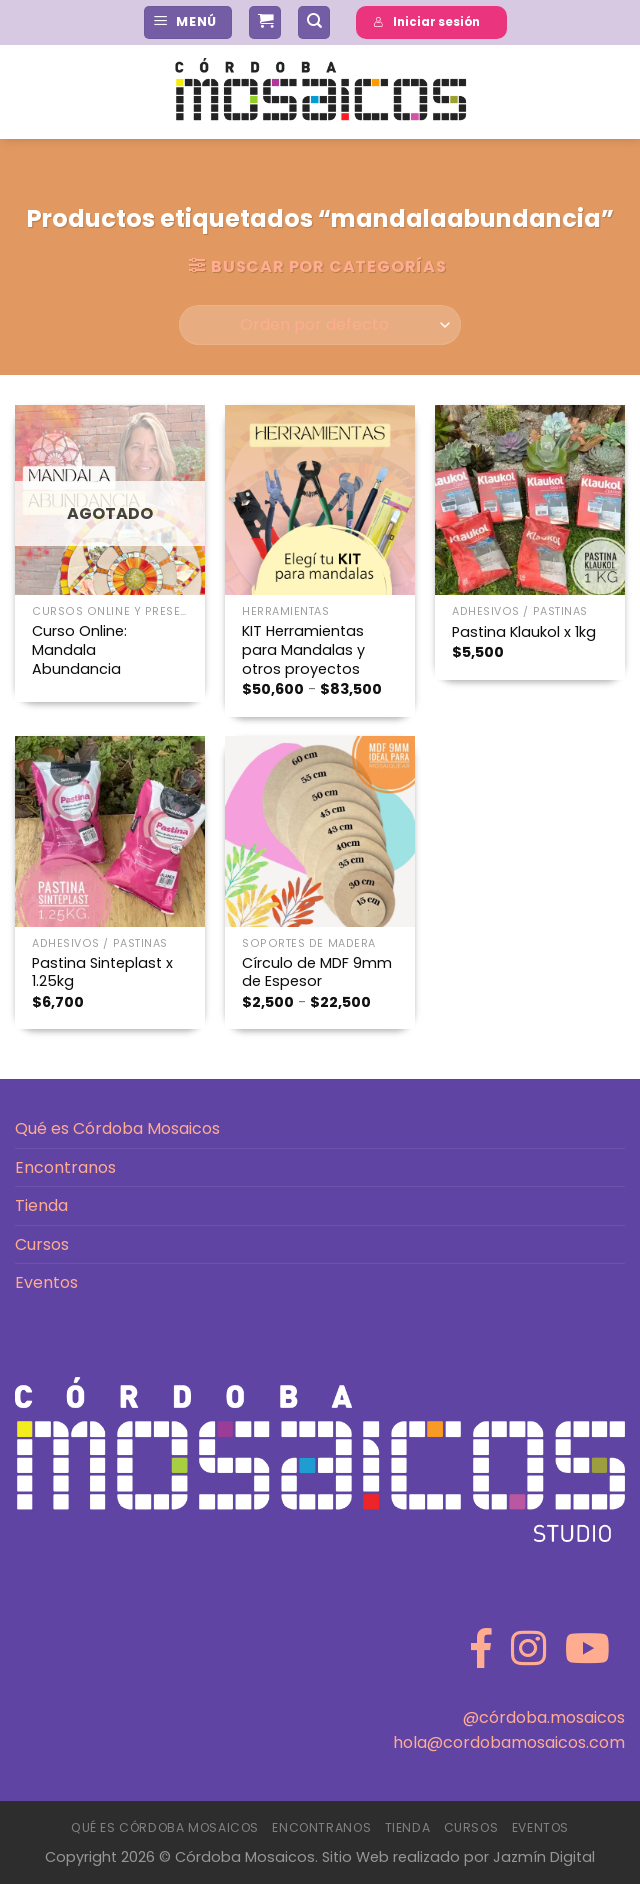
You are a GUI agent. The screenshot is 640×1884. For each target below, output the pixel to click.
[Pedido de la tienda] (319, 325)
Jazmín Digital (544, 1857)
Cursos (42, 1244)
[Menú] (188, 22)
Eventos (46, 1282)
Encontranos (65, 1167)
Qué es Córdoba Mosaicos (117, 1128)
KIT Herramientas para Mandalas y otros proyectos (303, 650)
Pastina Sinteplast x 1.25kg (102, 972)
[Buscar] (314, 22)
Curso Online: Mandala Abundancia (79, 650)
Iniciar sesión (426, 22)
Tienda (41, 1205)
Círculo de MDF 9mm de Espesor (317, 972)
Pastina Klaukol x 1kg (524, 632)
